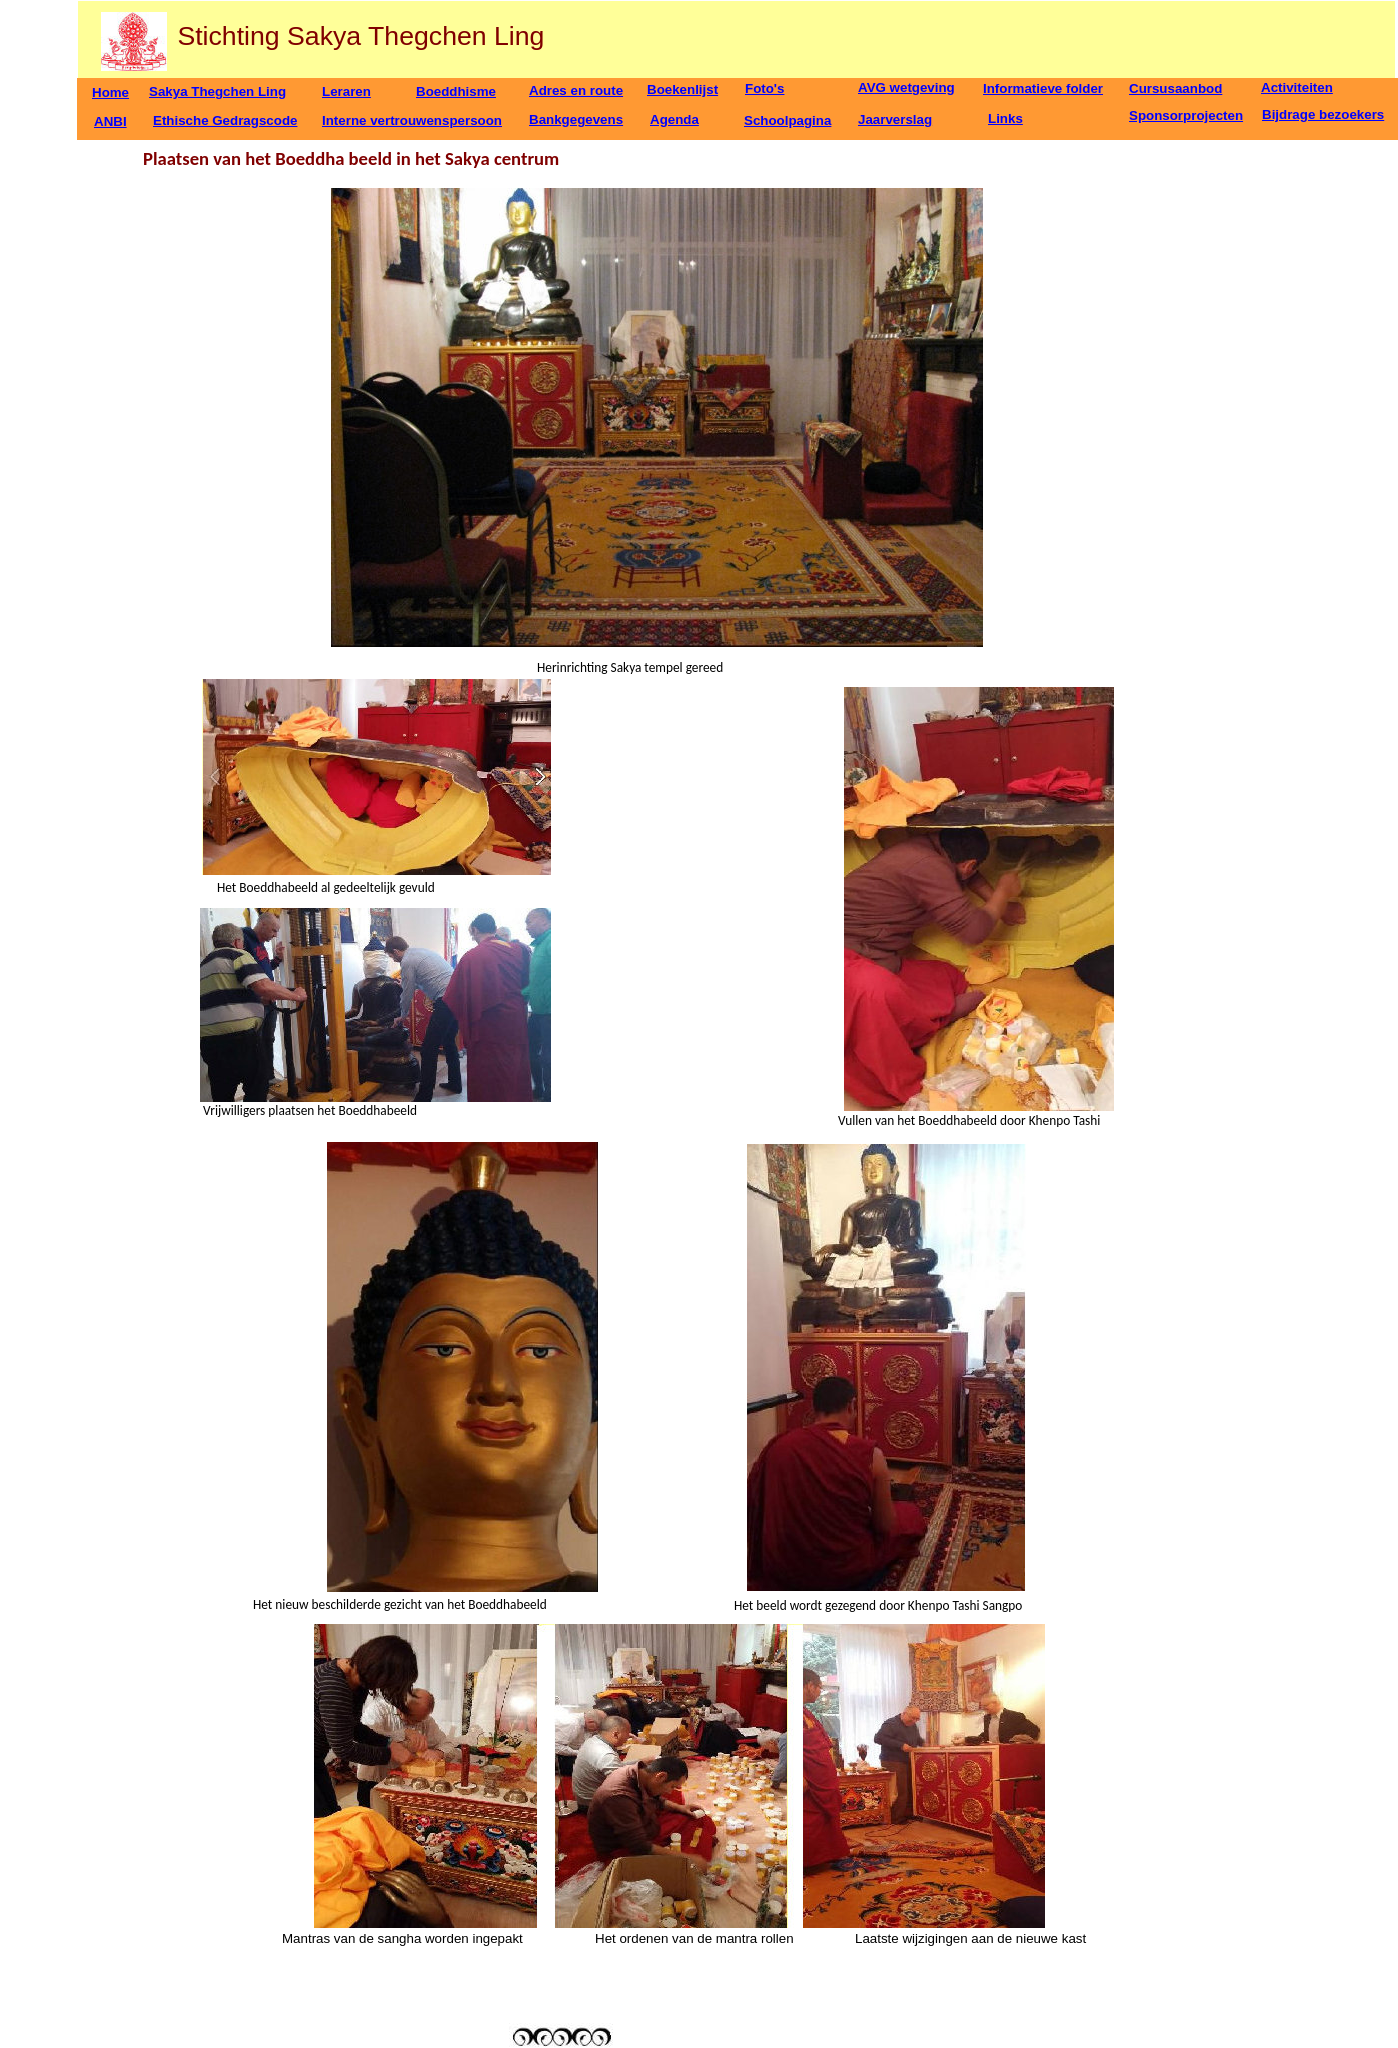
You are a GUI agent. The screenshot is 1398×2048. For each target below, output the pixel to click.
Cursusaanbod (1175, 88)
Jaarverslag (895, 119)
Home (110, 92)
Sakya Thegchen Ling (217, 91)
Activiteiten (1297, 87)
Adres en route (576, 90)
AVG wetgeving (906, 87)
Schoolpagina (787, 120)
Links (1005, 118)
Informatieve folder (1043, 88)
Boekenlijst (682, 89)
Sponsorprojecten (1186, 115)
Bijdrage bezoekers (1323, 114)
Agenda (674, 119)
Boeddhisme (456, 91)
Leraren (346, 91)
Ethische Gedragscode (225, 120)
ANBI (110, 121)
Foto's (764, 88)
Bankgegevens (576, 119)
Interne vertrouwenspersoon (412, 120)
